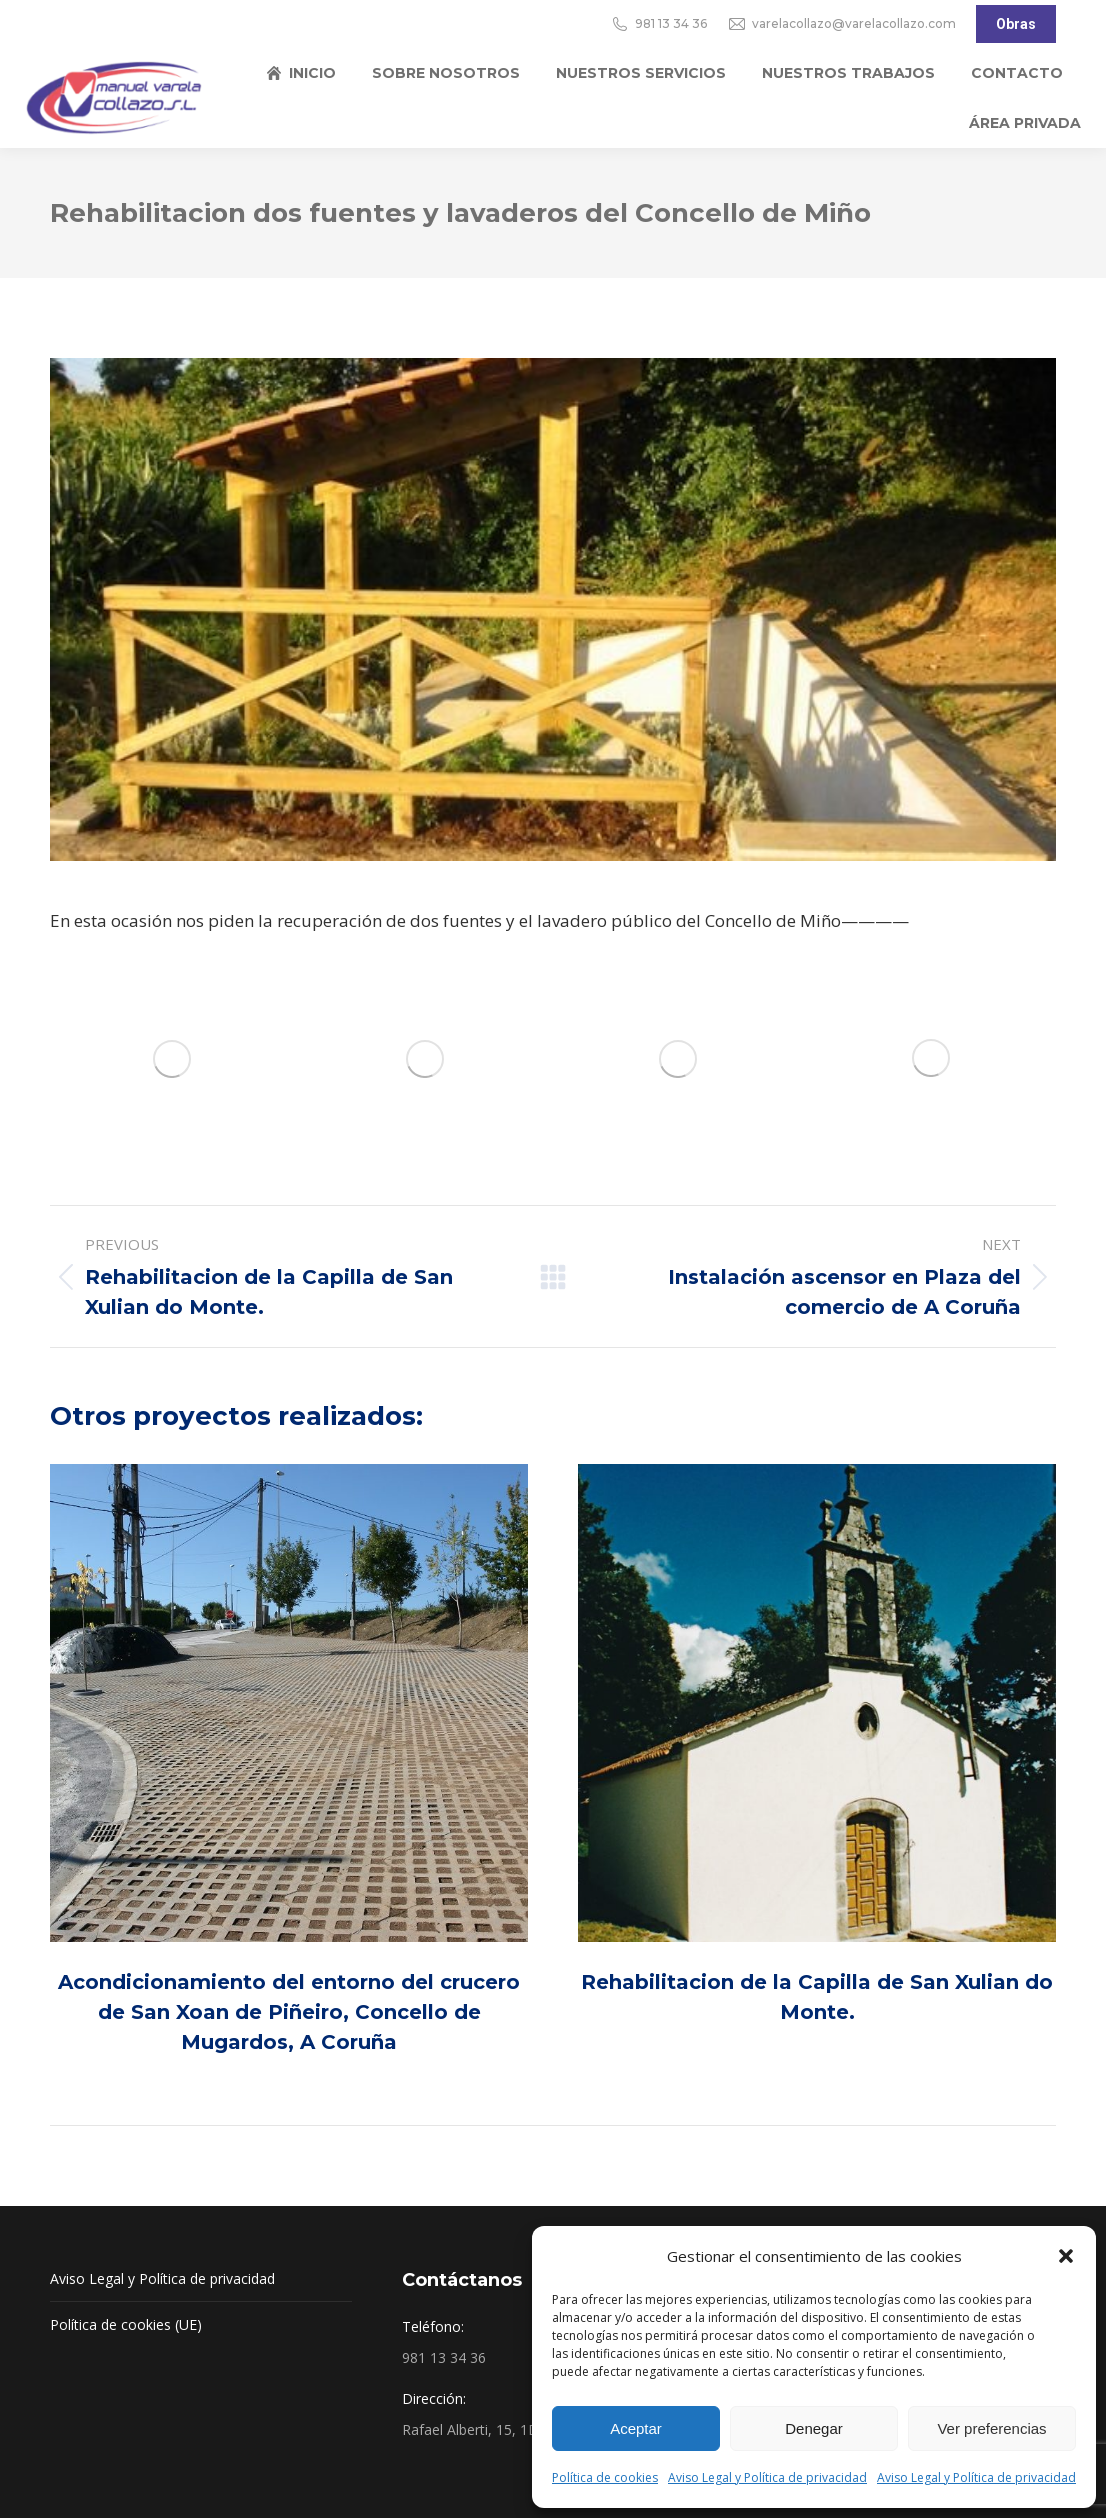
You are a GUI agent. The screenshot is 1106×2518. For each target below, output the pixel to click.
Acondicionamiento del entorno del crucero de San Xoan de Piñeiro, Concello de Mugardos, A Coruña (289, 2012)
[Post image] (289, 1703)
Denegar (814, 2428)
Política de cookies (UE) (126, 2324)
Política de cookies (605, 2477)
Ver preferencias (991, 2428)
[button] (1066, 2256)
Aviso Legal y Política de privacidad (767, 2477)
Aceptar (636, 2428)
